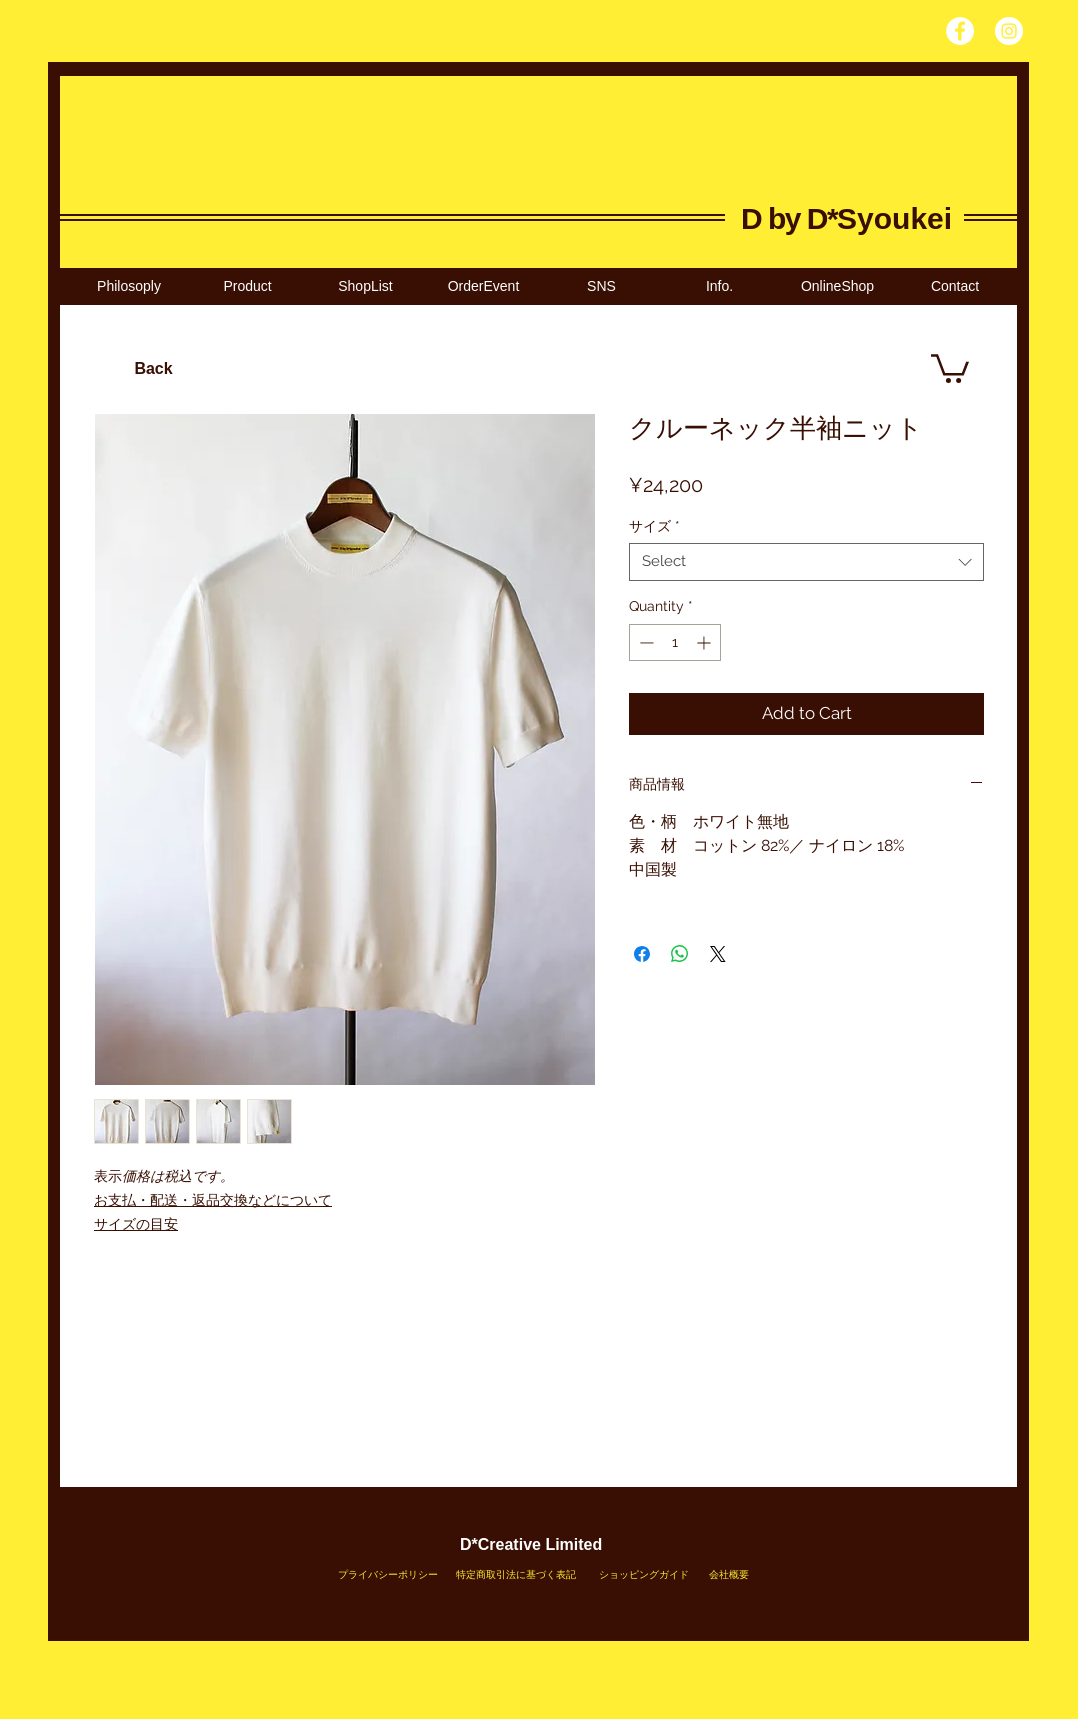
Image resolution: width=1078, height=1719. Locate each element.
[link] (950, 367)
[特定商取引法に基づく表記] (516, 1574)
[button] (365, 286)
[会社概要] (729, 1574)
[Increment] (705, 642)
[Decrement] (644, 642)
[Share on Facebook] (642, 954)
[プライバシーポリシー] (388, 1574)
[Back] (153, 369)
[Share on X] (718, 954)
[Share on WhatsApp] (680, 954)
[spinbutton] (675, 642)
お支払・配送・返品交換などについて (213, 1200)
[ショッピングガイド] (644, 1574)
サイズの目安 (136, 1224)
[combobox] (806, 562)
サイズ (654, 526)
